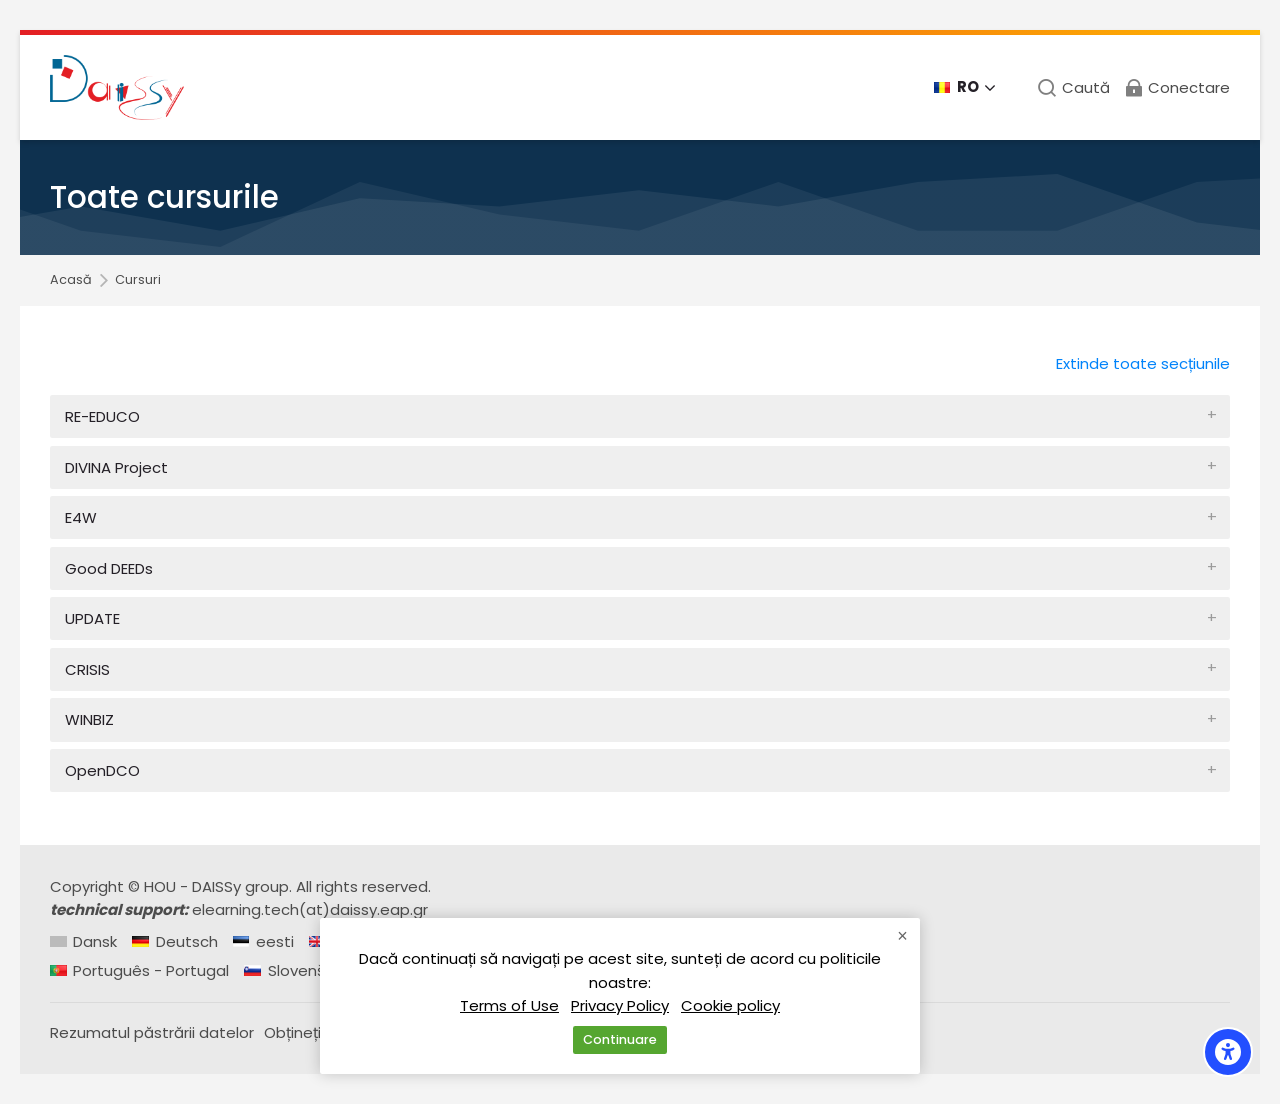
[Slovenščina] (299, 970)
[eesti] (263, 941)
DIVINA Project (116, 467)
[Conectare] (1176, 87)
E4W (81, 517)
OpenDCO (102, 770)
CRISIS (87, 669)
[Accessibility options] (1228, 1052)
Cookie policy (730, 1004)
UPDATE (92, 618)
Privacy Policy (620, 1004)
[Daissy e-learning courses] (117, 87)
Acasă (71, 280)
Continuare (620, 1039)
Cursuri (138, 280)
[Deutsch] (174, 941)
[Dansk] (83, 941)
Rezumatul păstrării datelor (152, 1032)
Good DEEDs (109, 568)
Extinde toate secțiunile (1143, 363)
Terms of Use (509, 1004)
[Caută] (1073, 87)
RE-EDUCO (102, 416)
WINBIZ (89, 719)
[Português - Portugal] (139, 970)
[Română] (964, 88)
